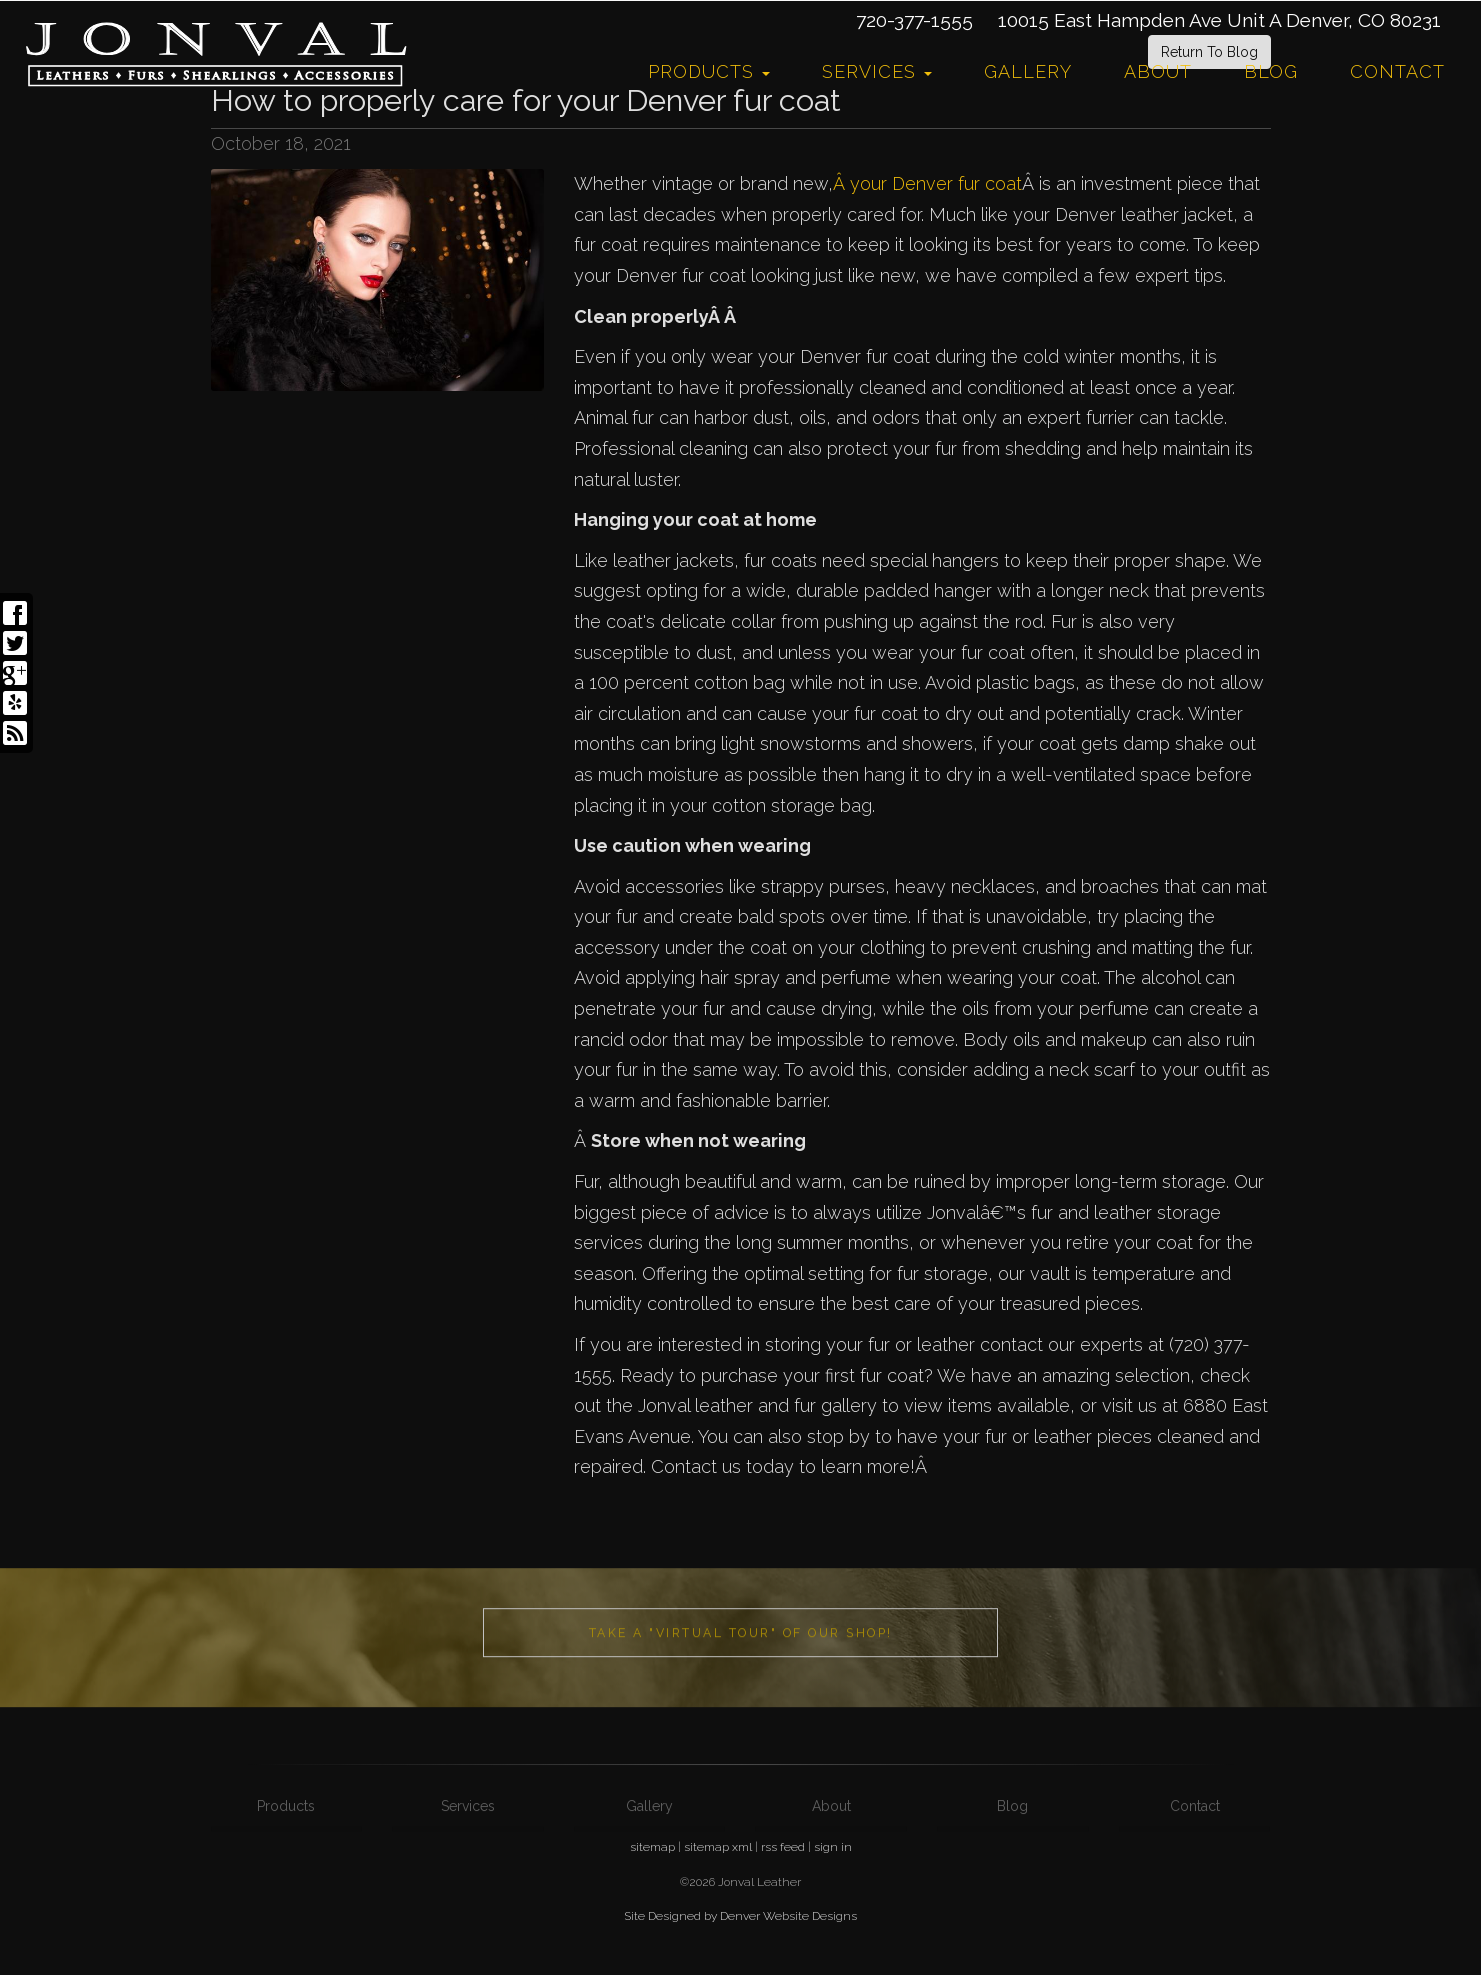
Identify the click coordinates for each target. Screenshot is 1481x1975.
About (1158, 71)
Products (709, 71)
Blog (1271, 71)
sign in (833, 1847)
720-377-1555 (914, 20)
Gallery (1028, 71)
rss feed (783, 1847)
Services (877, 71)
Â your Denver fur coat (927, 183)
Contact (1397, 71)
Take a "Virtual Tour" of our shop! (741, 1695)
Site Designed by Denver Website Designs (740, 1916)
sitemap (652, 1847)
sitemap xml (718, 1847)
